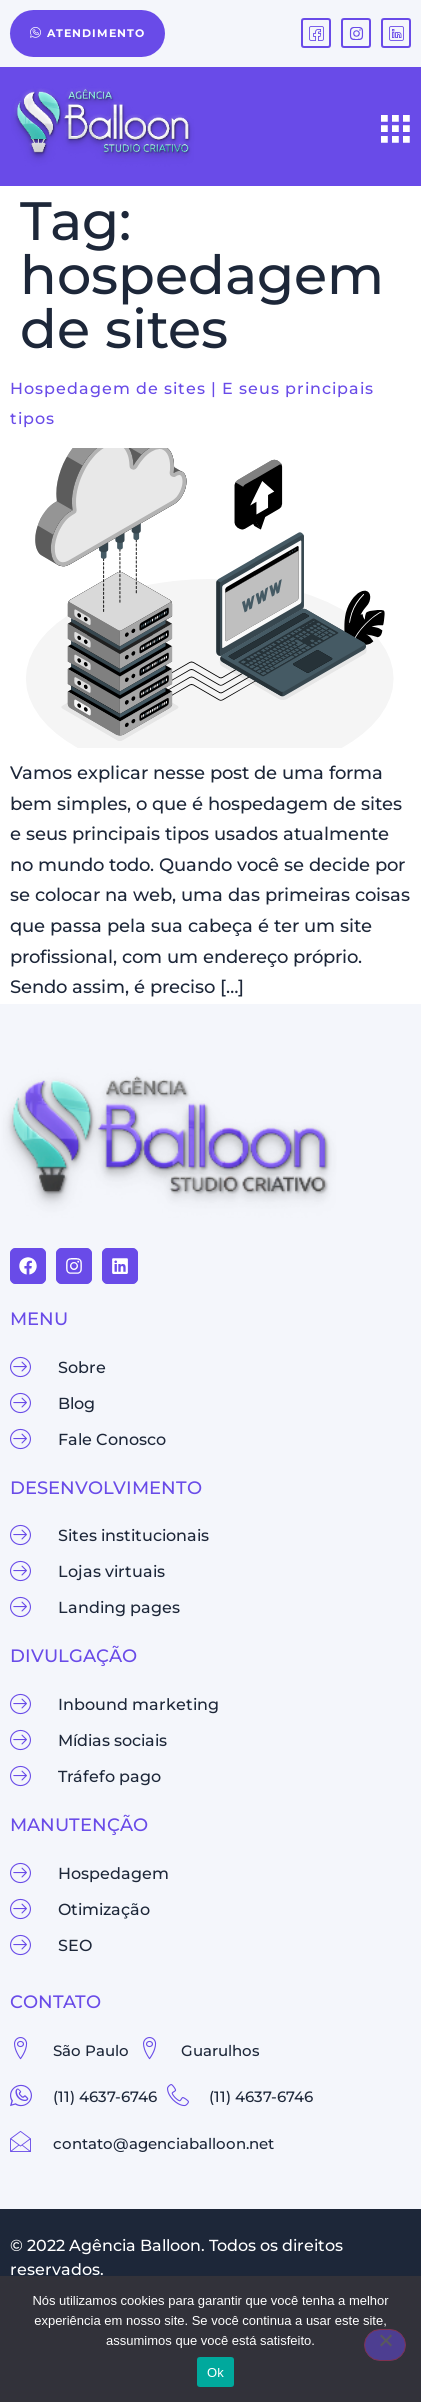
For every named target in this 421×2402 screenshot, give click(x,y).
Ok (215, 2372)
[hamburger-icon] (396, 131)
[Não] (385, 2345)
